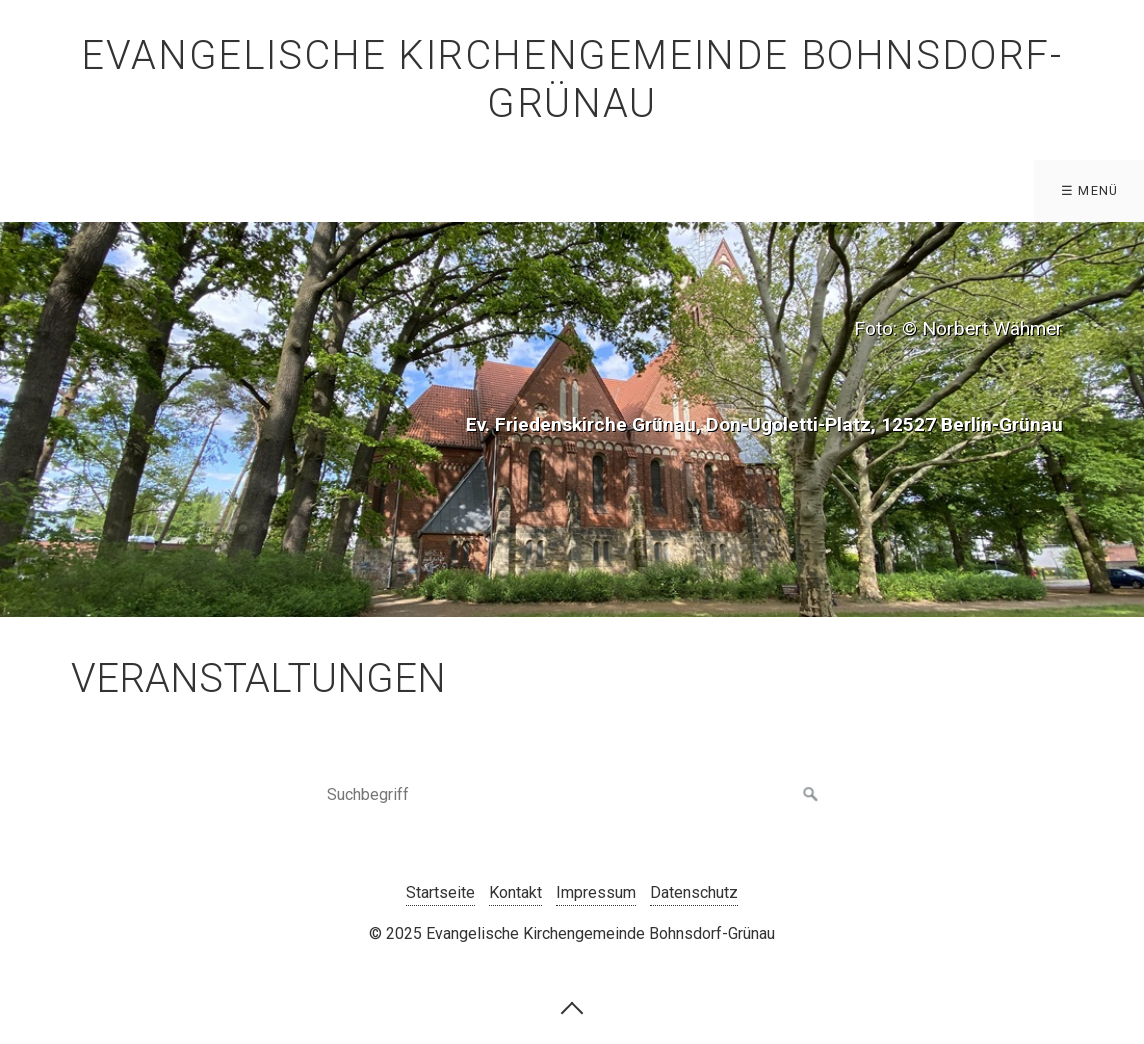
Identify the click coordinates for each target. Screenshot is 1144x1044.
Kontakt (515, 892)
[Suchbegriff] (572, 795)
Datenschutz (694, 892)
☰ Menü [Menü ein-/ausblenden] (1090, 190)
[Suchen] (811, 795)
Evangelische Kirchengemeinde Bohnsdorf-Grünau (571, 79)
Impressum (596, 892)
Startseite (440, 892)
